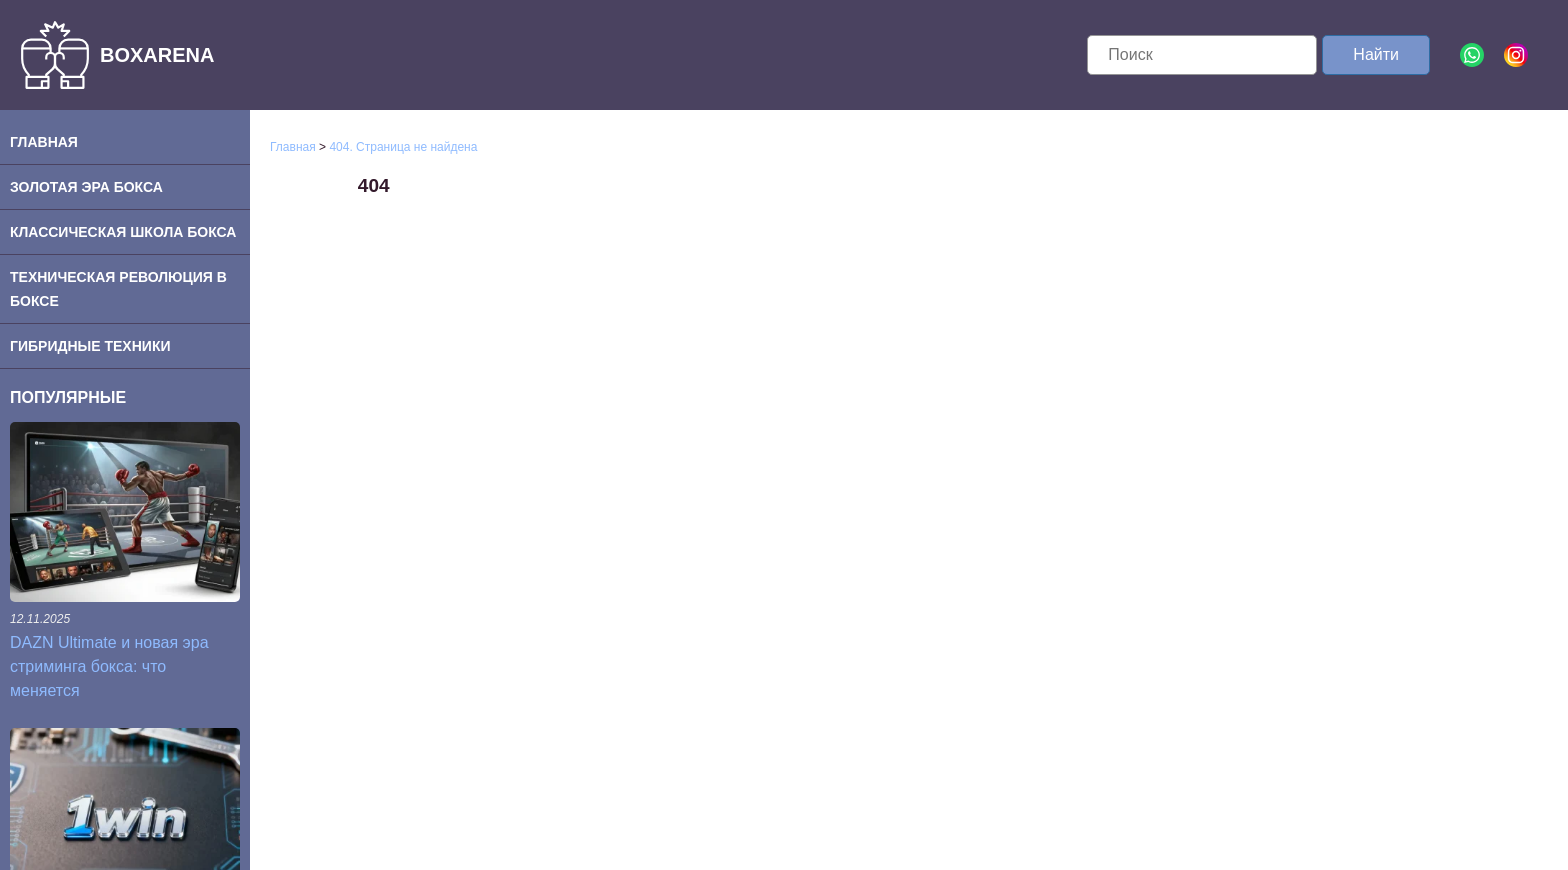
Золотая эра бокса (86, 187)
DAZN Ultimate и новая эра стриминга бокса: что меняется (109, 666)
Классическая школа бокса (123, 232)
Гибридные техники (90, 346)
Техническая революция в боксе (118, 289)
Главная (44, 142)
